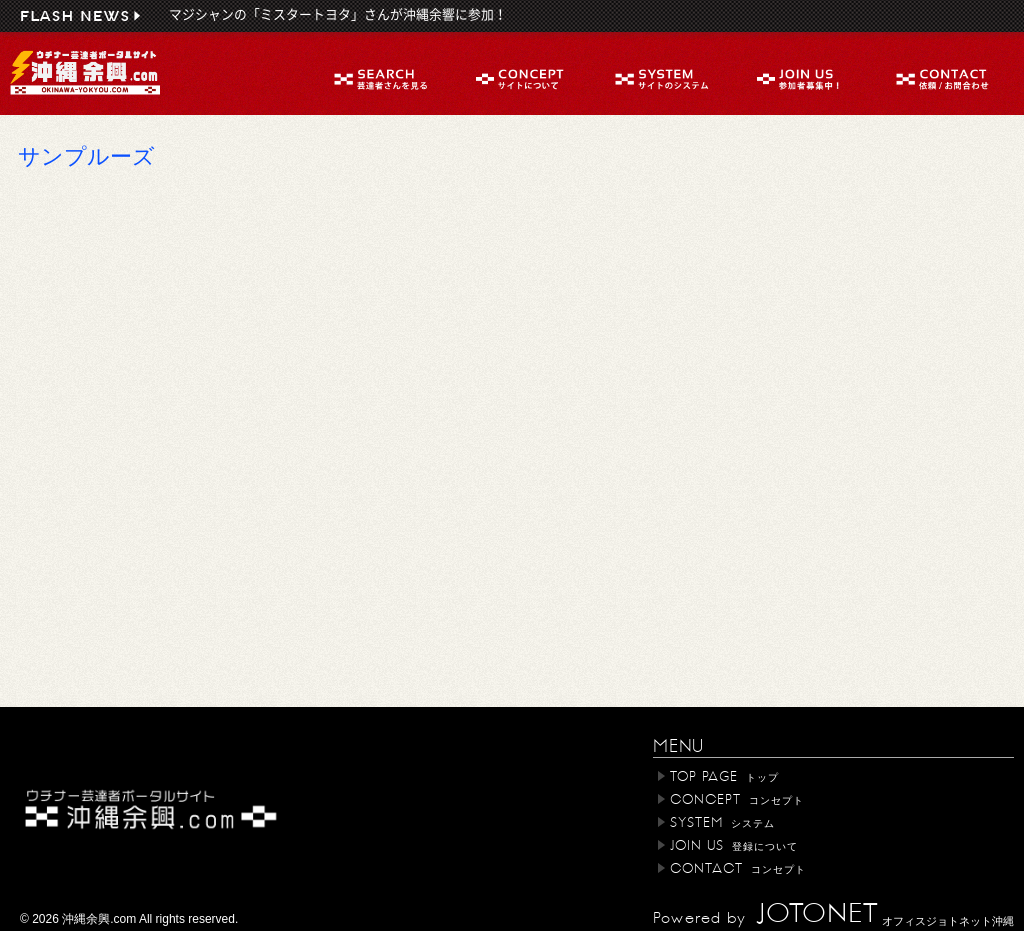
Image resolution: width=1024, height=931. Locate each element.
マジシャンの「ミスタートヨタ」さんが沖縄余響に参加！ (338, 14)
